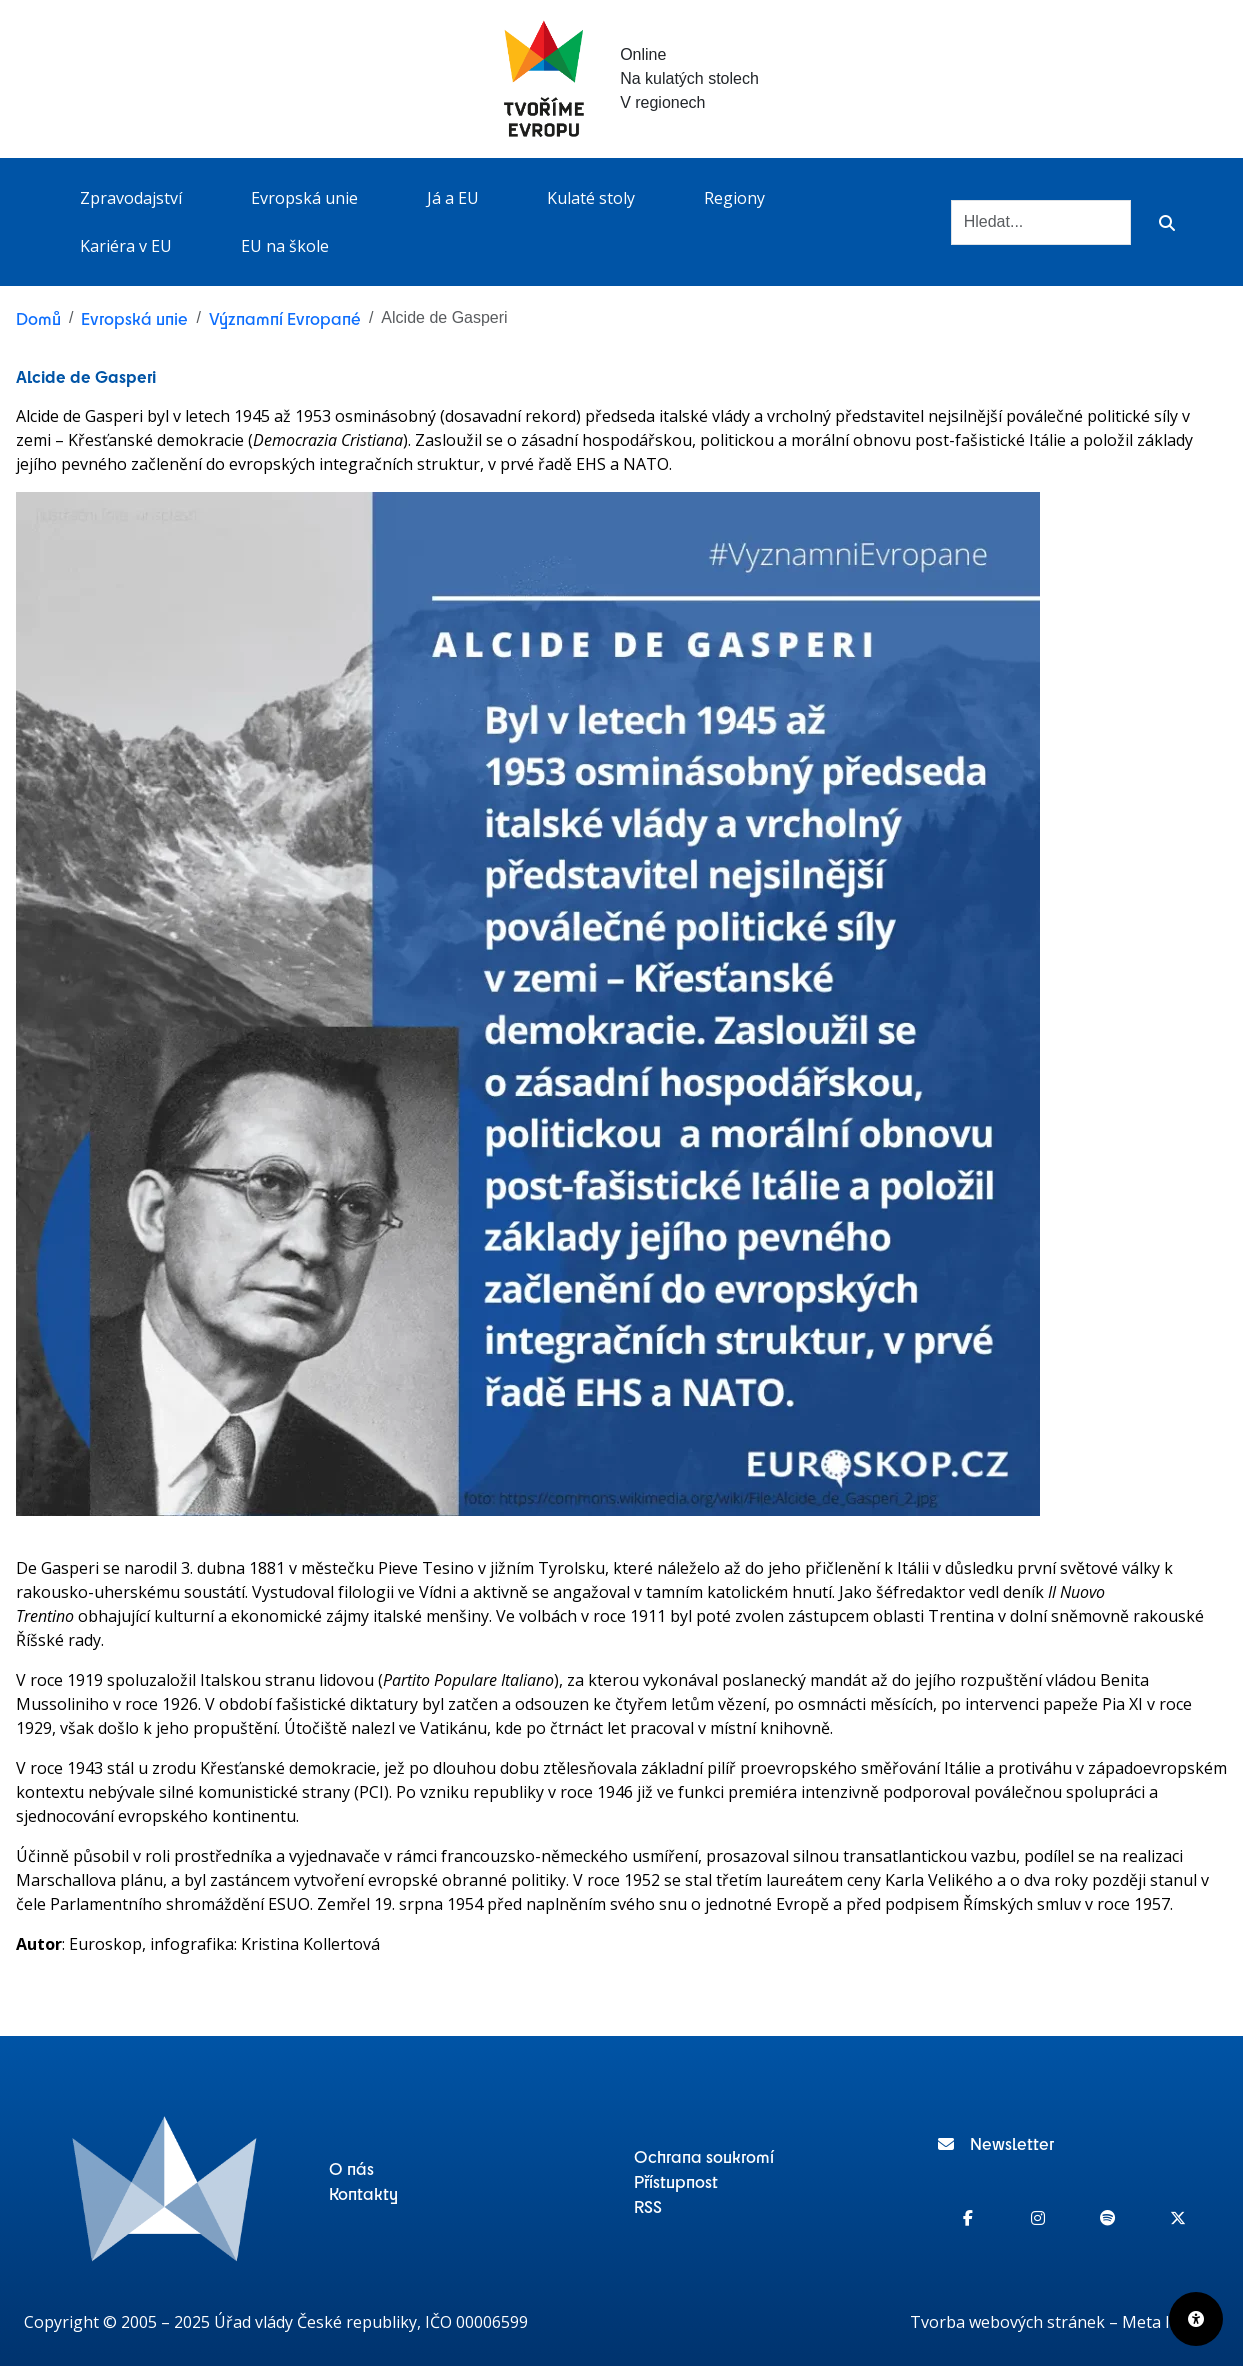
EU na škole (285, 246)
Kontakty (363, 2193)
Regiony (734, 198)
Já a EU (453, 198)
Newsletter (996, 2143)
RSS (648, 2206)
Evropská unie (304, 198)
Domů (38, 318)
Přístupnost (676, 2181)
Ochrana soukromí (704, 2156)
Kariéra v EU (126, 246)
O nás (351, 2168)
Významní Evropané (285, 318)
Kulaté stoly (591, 198)
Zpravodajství (131, 198)
